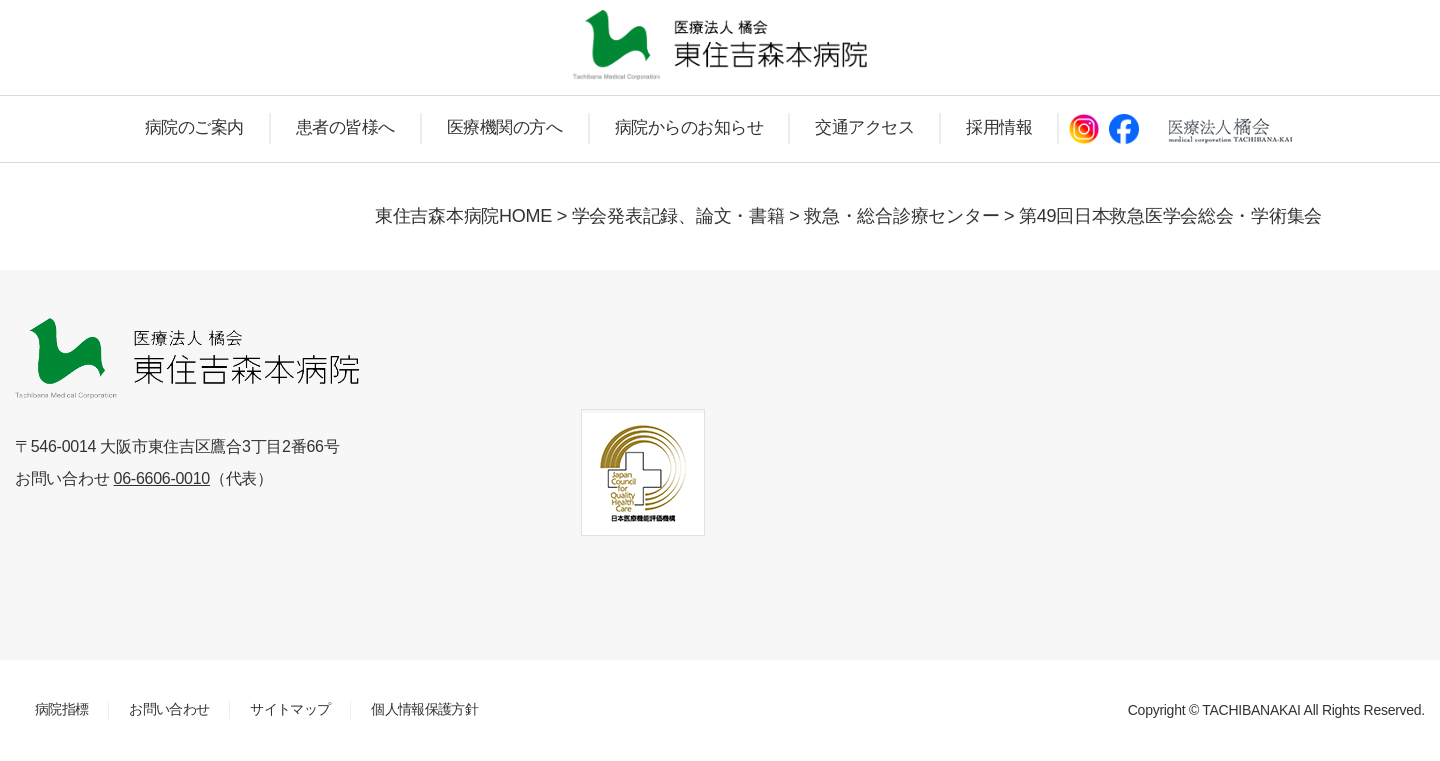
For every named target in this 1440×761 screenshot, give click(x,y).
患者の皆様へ (345, 127)
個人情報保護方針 (424, 709)
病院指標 (61, 709)
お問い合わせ (169, 709)
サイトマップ (290, 709)
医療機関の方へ (505, 127)
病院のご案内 (194, 127)
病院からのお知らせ (689, 127)
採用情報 (999, 127)
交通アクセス (864, 127)
